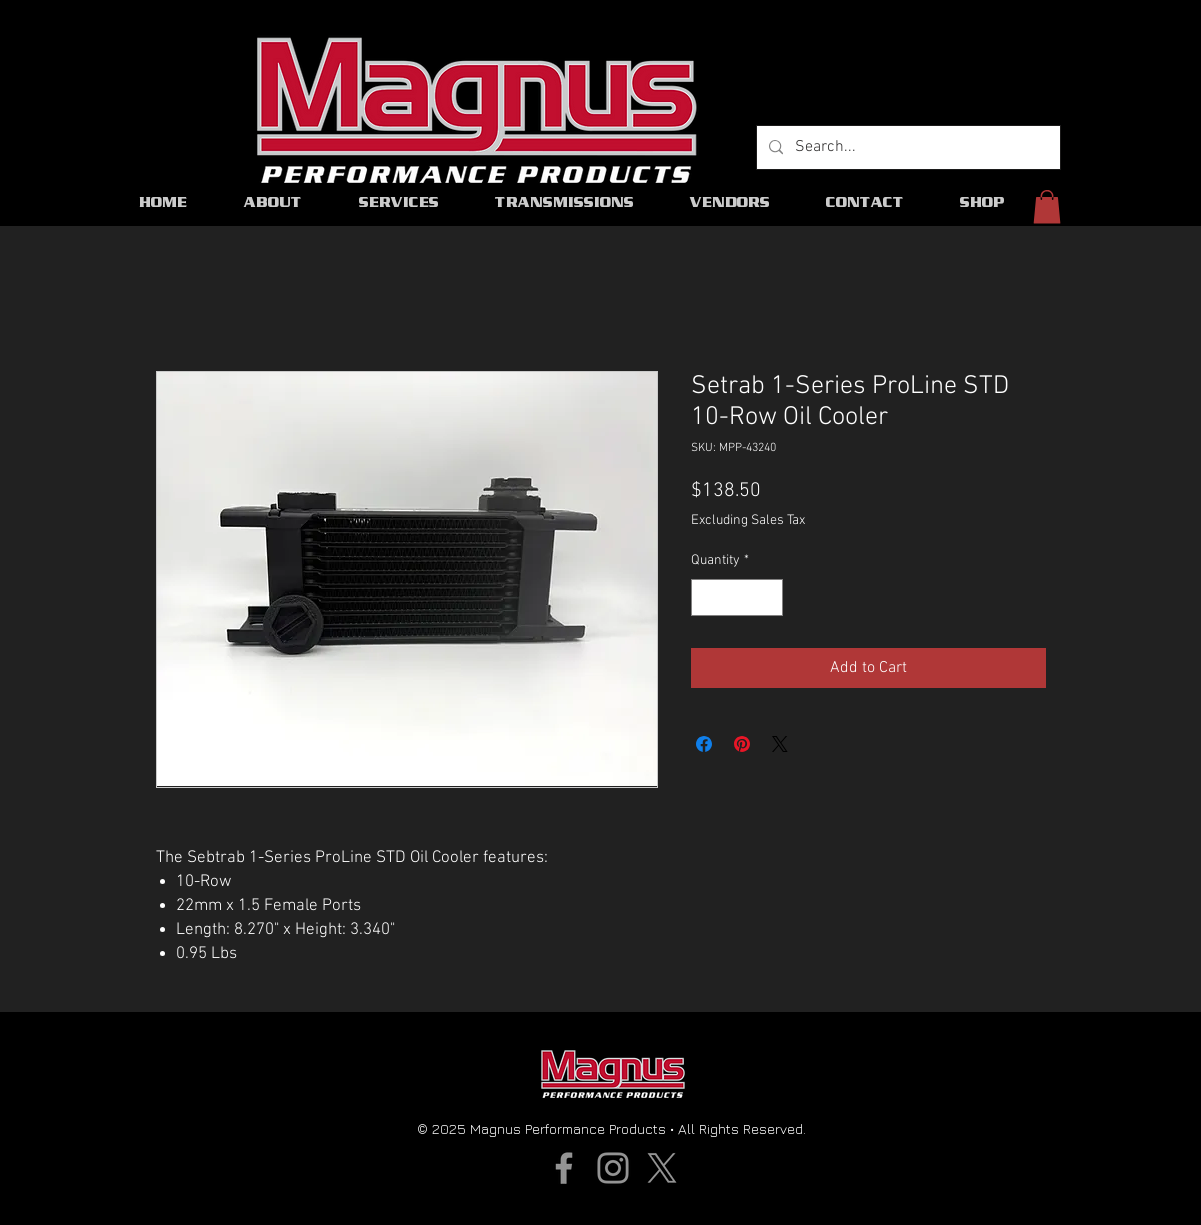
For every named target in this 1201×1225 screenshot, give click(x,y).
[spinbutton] (737, 597)
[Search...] (906, 147)
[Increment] (767, 597)
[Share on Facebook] (704, 744)
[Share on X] (780, 744)
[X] (662, 1168)
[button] (1047, 206)
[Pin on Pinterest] (742, 744)
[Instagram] (613, 1168)
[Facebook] (564, 1168)
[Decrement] (706, 597)
